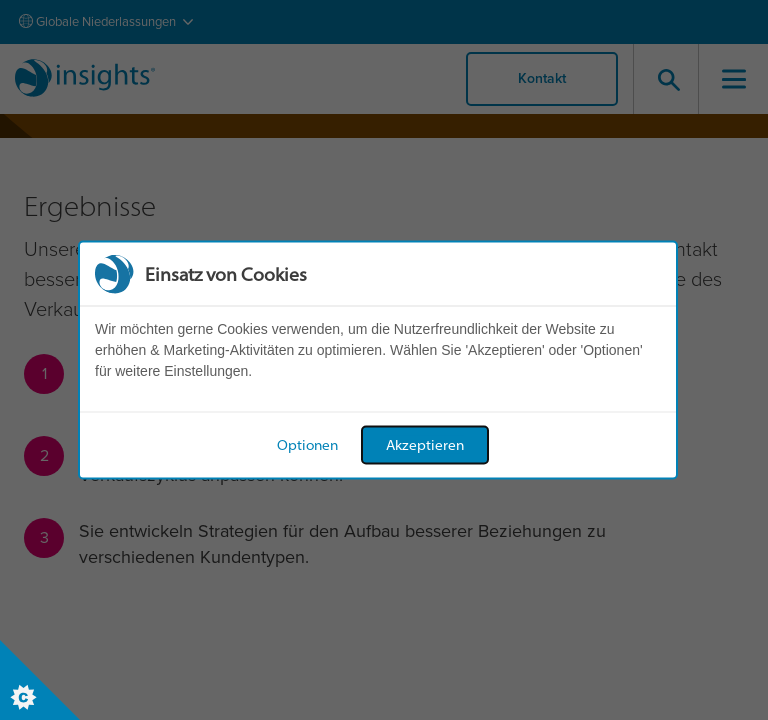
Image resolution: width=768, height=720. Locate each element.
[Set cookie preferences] (40, 680)
